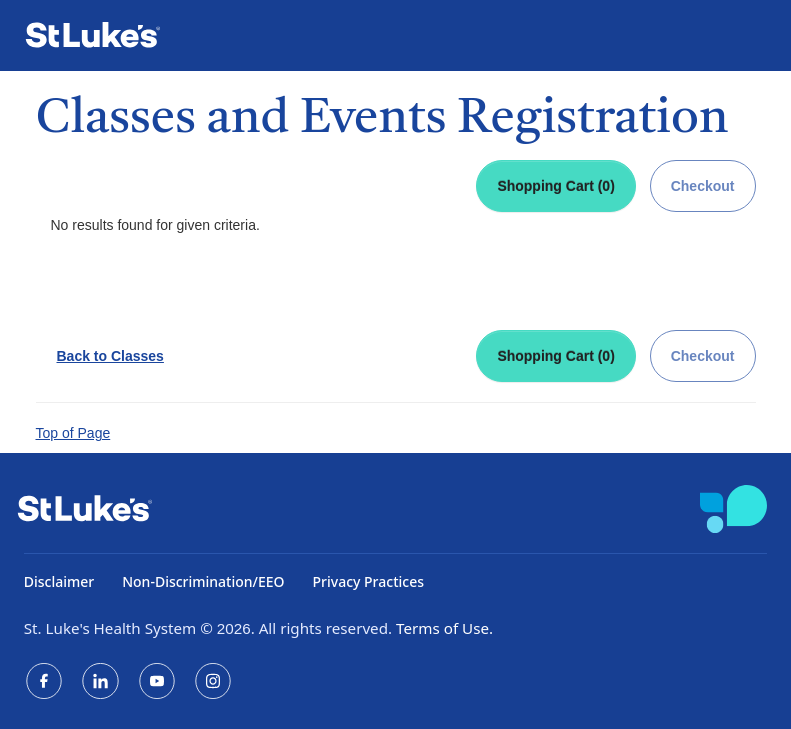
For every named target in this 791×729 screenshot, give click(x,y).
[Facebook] (44, 681)
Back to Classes (110, 356)
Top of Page (73, 433)
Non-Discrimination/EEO (203, 581)
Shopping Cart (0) (555, 186)
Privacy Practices (368, 581)
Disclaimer (59, 581)
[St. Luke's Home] (101, 35)
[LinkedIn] (100, 681)
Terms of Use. (444, 628)
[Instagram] (213, 681)
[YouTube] (157, 681)
